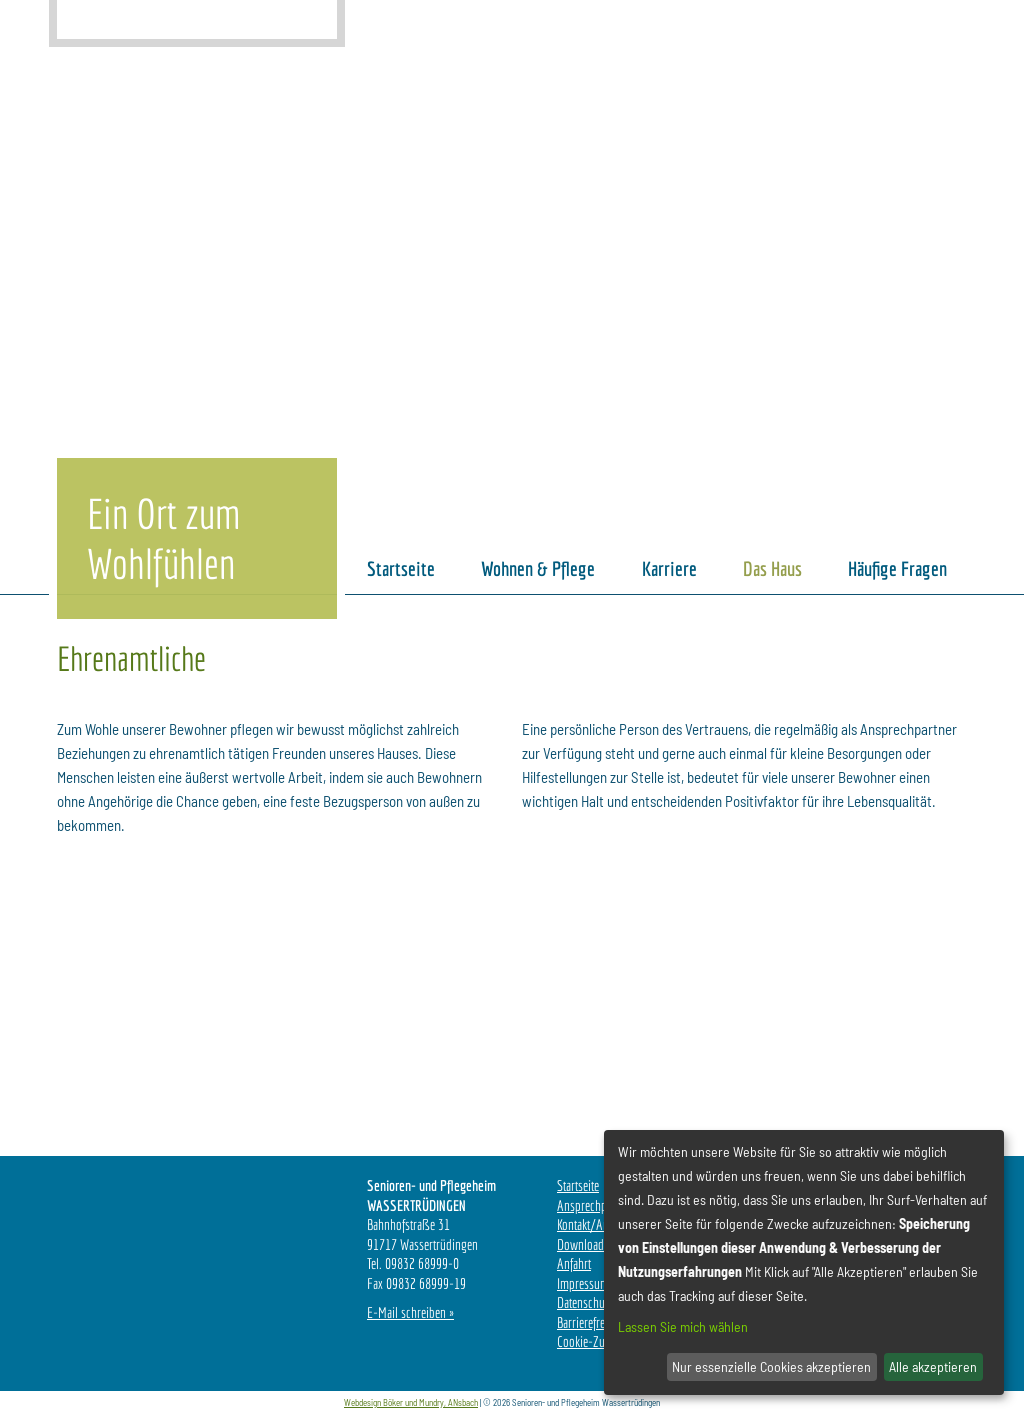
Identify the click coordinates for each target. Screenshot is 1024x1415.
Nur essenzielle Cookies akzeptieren (771, 1366)
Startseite (578, 1185)
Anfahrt (574, 1263)
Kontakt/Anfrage (594, 1224)
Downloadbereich (597, 1244)
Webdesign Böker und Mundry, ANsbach (411, 1402)
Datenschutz (585, 1302)
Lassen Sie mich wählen (683, 1326)
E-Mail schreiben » (410, 1312)
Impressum (583, 1283)
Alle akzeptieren (933, 1366)
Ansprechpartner (595, 1205)
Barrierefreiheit (591, 1322)
